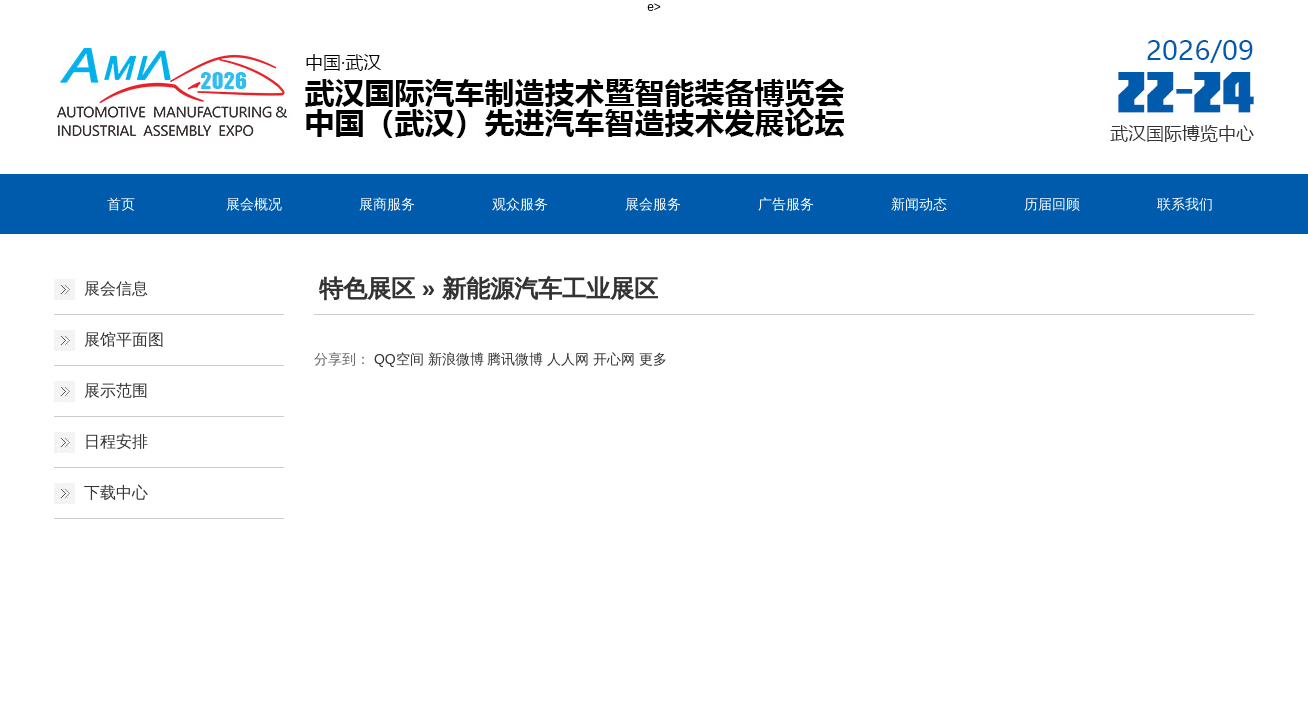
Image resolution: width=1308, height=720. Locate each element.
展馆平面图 (124, 339)
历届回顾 (1052, 204)
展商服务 (387, 204)
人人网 (568, 359)
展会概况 (254, 204)
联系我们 (1185, 204)
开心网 (614, 359)
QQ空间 (399, 359)
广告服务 (786, 204)
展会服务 (653, 204)
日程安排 (116, 441)
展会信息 (116, 288)
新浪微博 (456, 359)
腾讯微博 (515, 359)
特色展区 (367, 288)
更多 (653, 359)
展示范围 (116, 390)
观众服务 (520, 204)
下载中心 (116, 492)
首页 (121, 204)
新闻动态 (919, 204)
